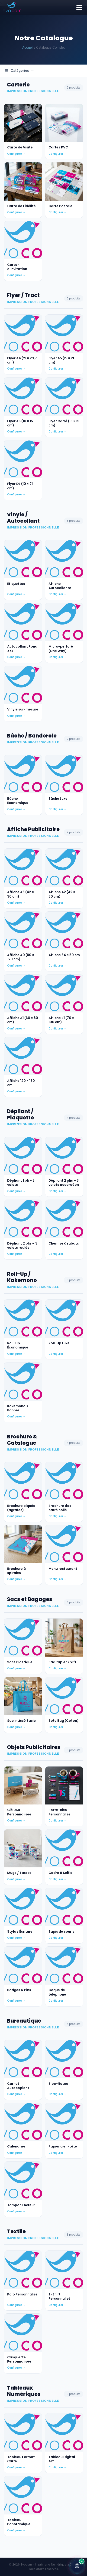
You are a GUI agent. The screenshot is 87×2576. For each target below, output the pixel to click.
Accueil (27, 47)
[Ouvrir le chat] (77, 2566)
